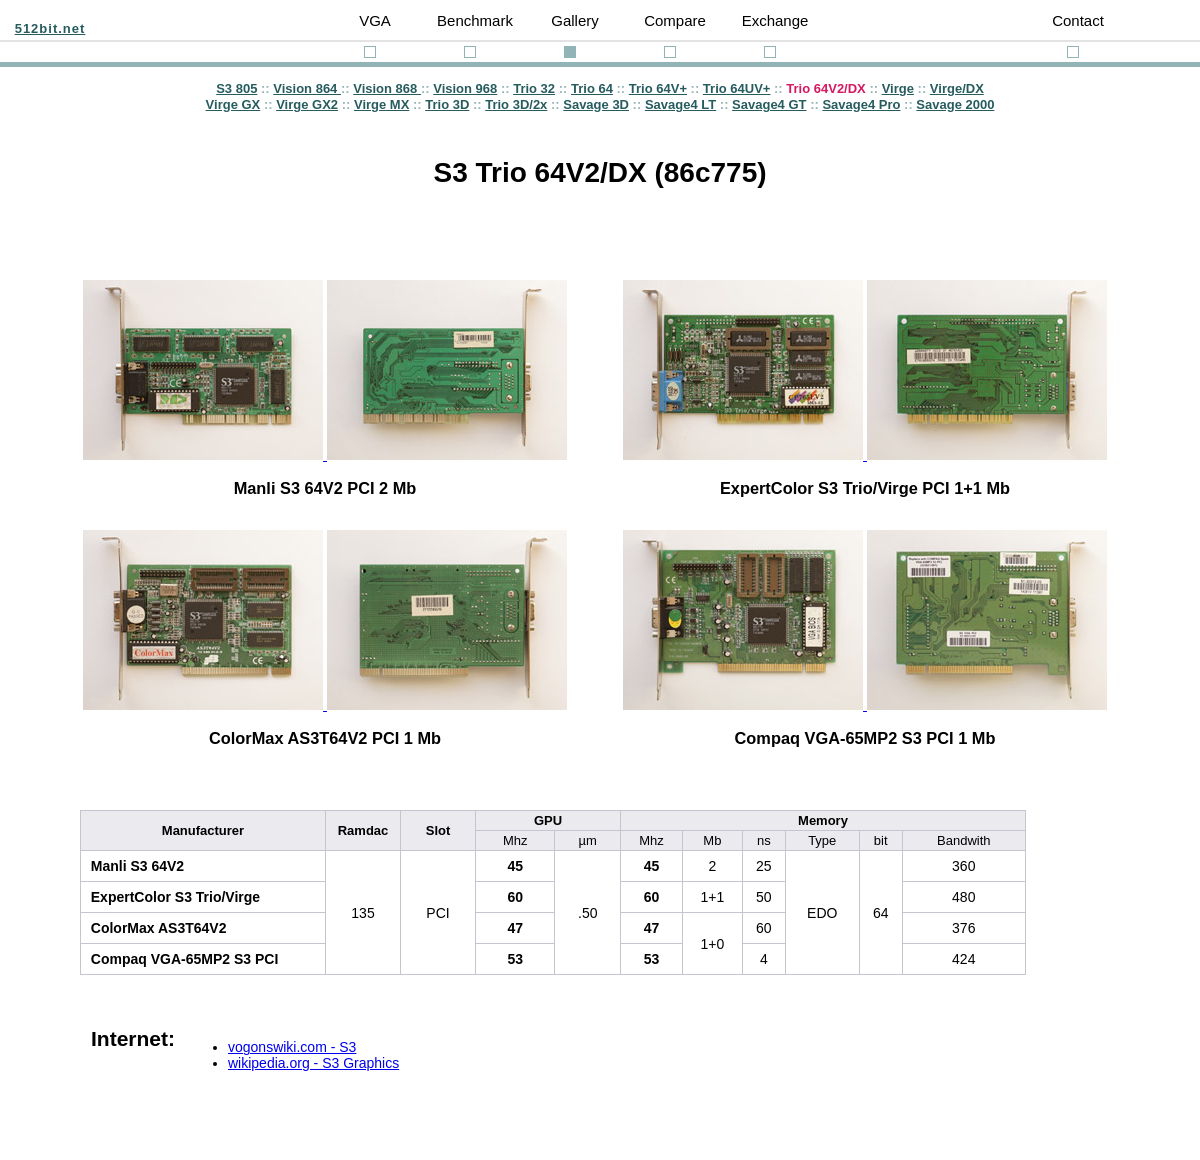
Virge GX (233, 104)
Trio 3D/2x (516, 104)
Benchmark (475, 20)
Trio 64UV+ (737, 88)
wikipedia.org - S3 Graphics (313, 1063)
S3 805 (236, 88)
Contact (1078, 20)
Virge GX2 (307, 104)
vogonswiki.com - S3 (292, 1047)
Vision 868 (387, 88)
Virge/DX (957, 88)
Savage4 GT (769, 104)
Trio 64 (592, 88)
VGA (375, 20)
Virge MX (381, 104)
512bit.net (50, 28)
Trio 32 (534, 88)
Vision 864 (307, 88)
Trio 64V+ (658, 88)
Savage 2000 (955, 104)
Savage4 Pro (861, 104)
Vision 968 (465, 88)
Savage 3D (596, 104)
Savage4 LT (680, 104)
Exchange (775, 20)
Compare (675, 20)
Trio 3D (447, 104)
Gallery (575, 20)
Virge (898, 88)
